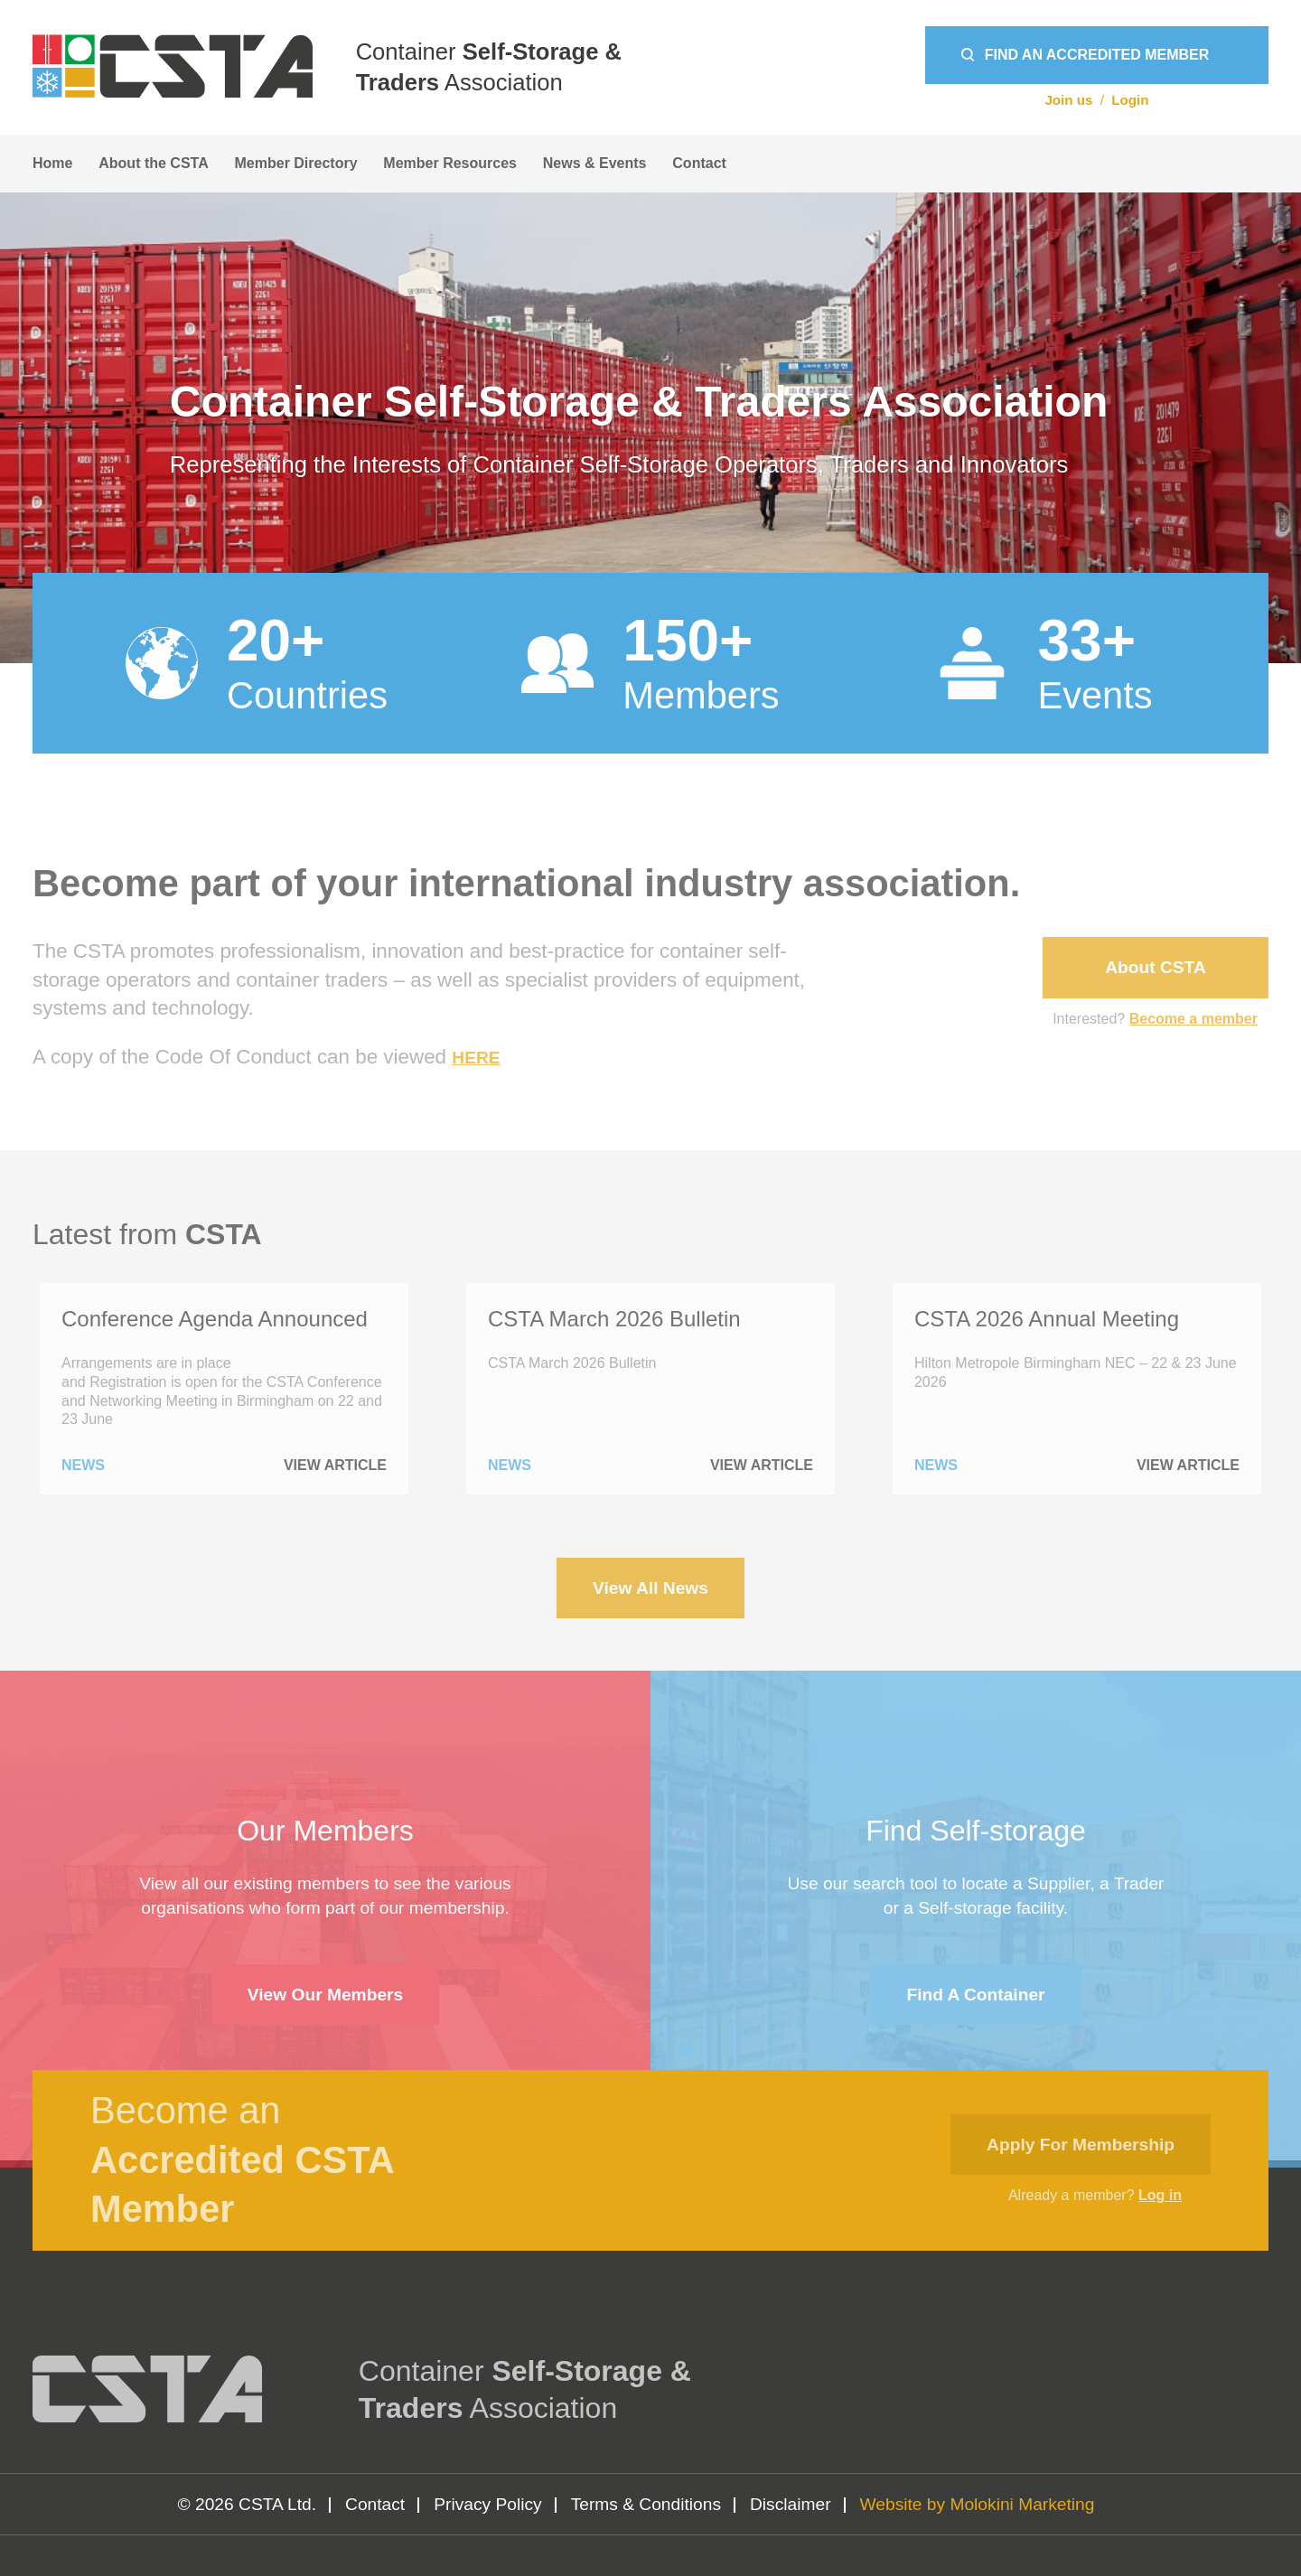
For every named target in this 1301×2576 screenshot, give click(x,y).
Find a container (975, 1994)
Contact (699, 163)
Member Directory (296, 163)
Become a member (1193, 1018)
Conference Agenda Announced (214, 1319)
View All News (650, 1587)
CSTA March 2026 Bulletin (614, 1319)
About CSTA (1155, 967)
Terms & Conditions (646, 2504)
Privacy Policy (487, 2504)
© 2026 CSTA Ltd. (247, 2504)
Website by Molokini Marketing (977, 2504)
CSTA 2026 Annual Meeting (1046, 1319)
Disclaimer (790, 2504)
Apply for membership (1081, 2144)
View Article (335, 1465)
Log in (1160, 2195)
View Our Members (325, 1994)
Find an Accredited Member (1097, 54)
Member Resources (450, 163)
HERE (476, 1057)
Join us (1068, 100)
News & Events (595, 163)
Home (52, 163)
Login (1129, 100)
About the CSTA (153, 163)
